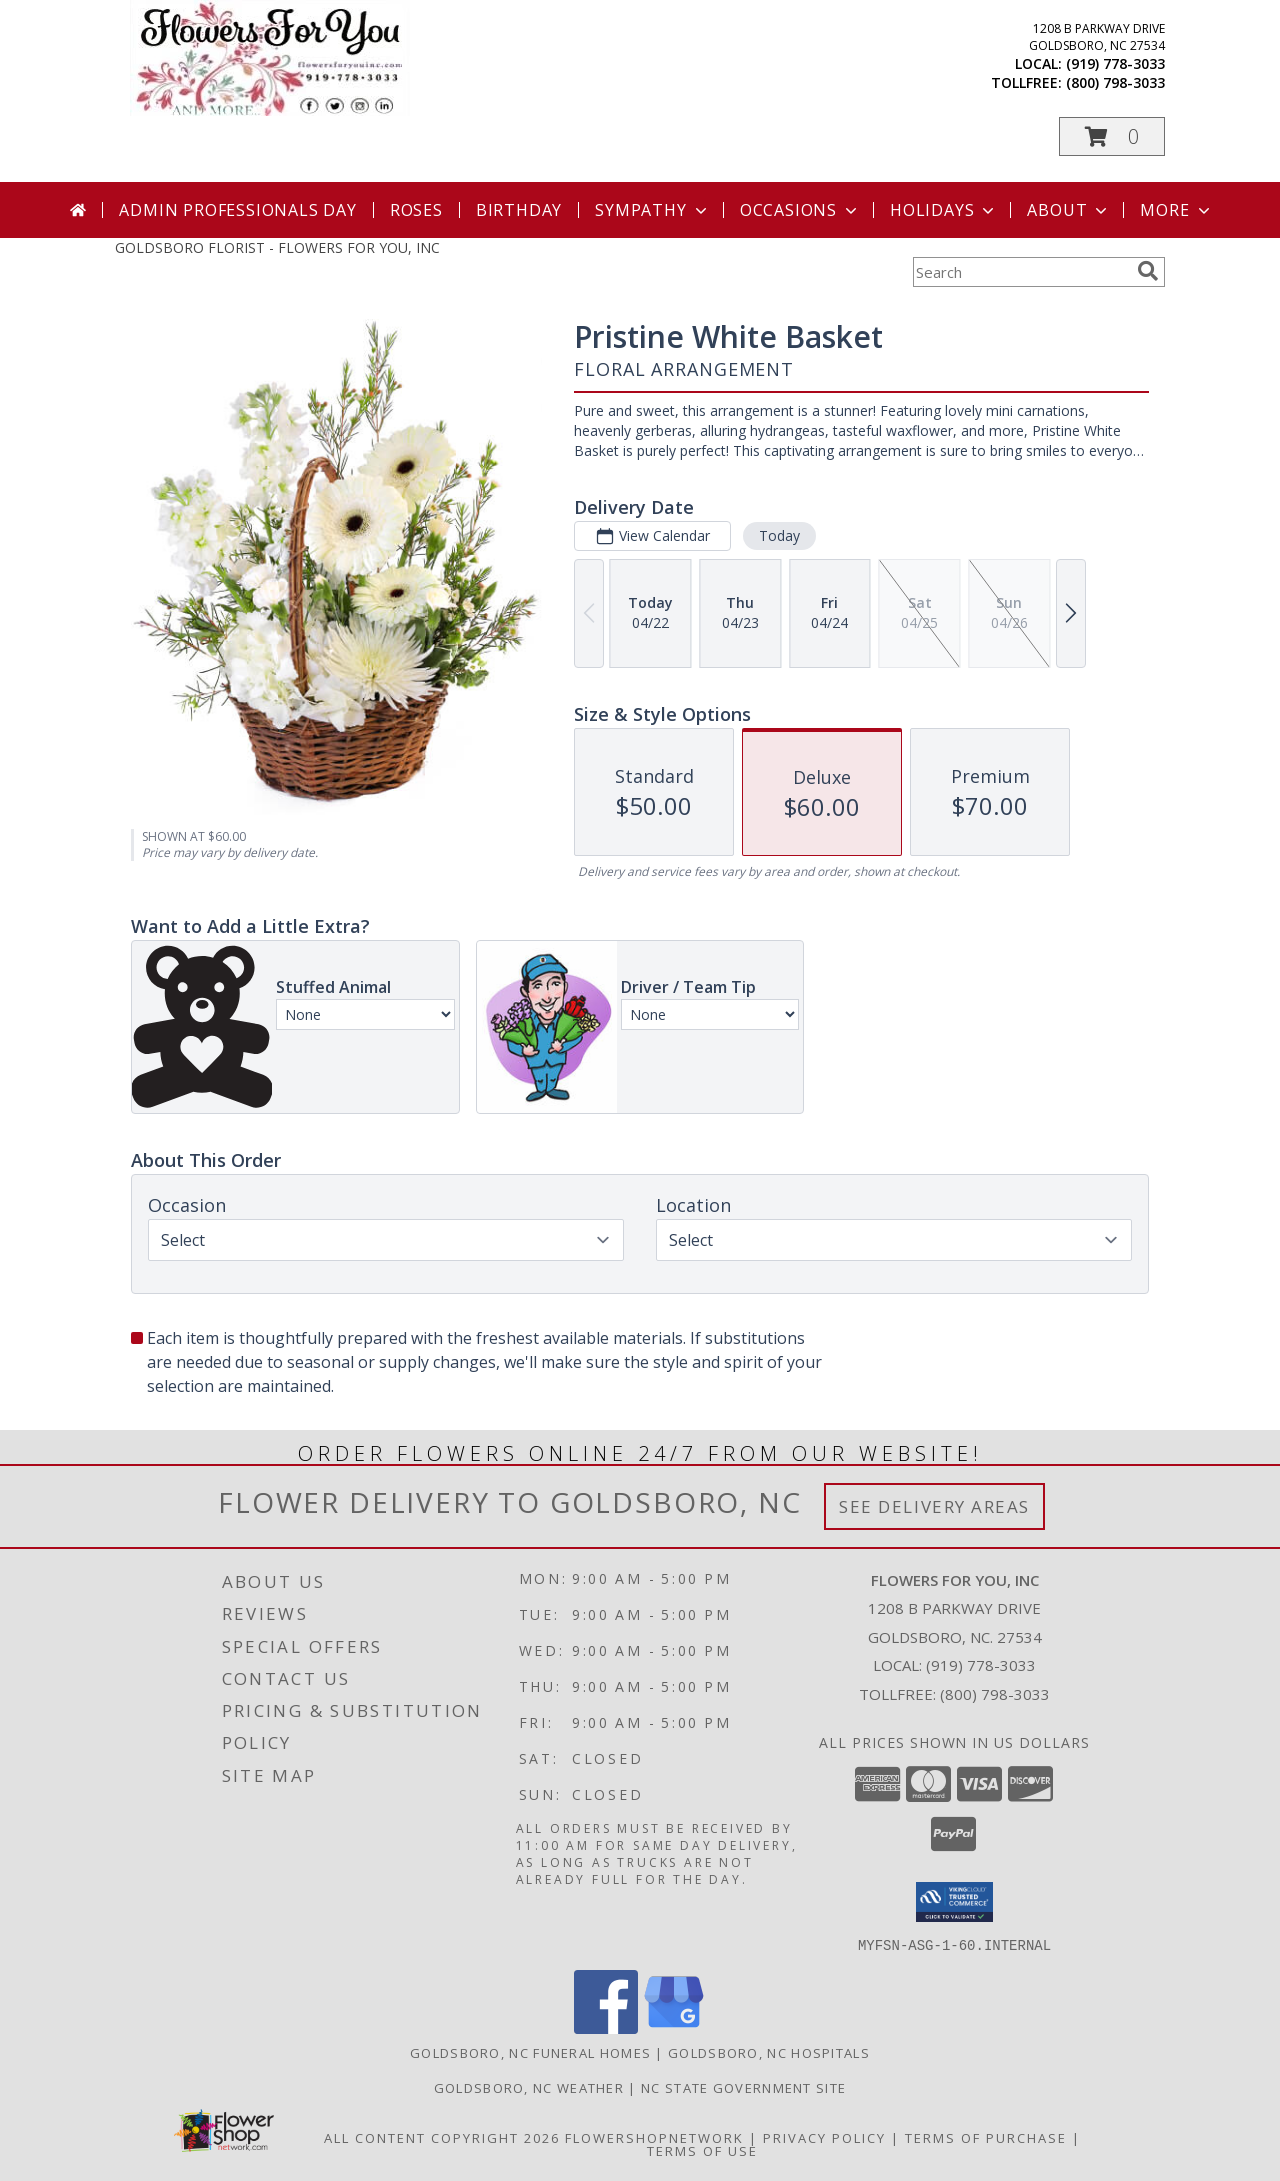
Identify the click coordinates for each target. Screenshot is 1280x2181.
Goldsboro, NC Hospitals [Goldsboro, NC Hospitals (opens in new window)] (769, 2052)
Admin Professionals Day (237, 210)
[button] (1112, 136)
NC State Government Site (743, 2087)
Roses (416, 210)
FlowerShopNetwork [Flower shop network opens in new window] (654, 2137)
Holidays (944, 210)
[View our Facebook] (606, 2027)
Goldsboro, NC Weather (529, 2087)
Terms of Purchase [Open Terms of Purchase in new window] (986, 2137)
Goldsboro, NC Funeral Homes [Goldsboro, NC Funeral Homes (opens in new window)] (530, 2052)
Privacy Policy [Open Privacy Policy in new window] (824, 2137)
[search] (1148, 271)
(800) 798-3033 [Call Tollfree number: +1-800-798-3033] (995, 1694)
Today (779, 535)
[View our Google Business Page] (674, 2027)
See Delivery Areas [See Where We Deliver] (934, 1506)
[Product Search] (1021, 272)
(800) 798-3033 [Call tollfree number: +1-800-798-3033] (1115, 82)
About (1069, 210)
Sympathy (652, 210)
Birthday (519, 210)
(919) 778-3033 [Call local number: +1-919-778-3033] (1115, 63)
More (1176, 210)
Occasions (800, 210)
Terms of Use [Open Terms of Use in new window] (702, 2150)
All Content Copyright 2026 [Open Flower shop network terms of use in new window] (442, 2137)
